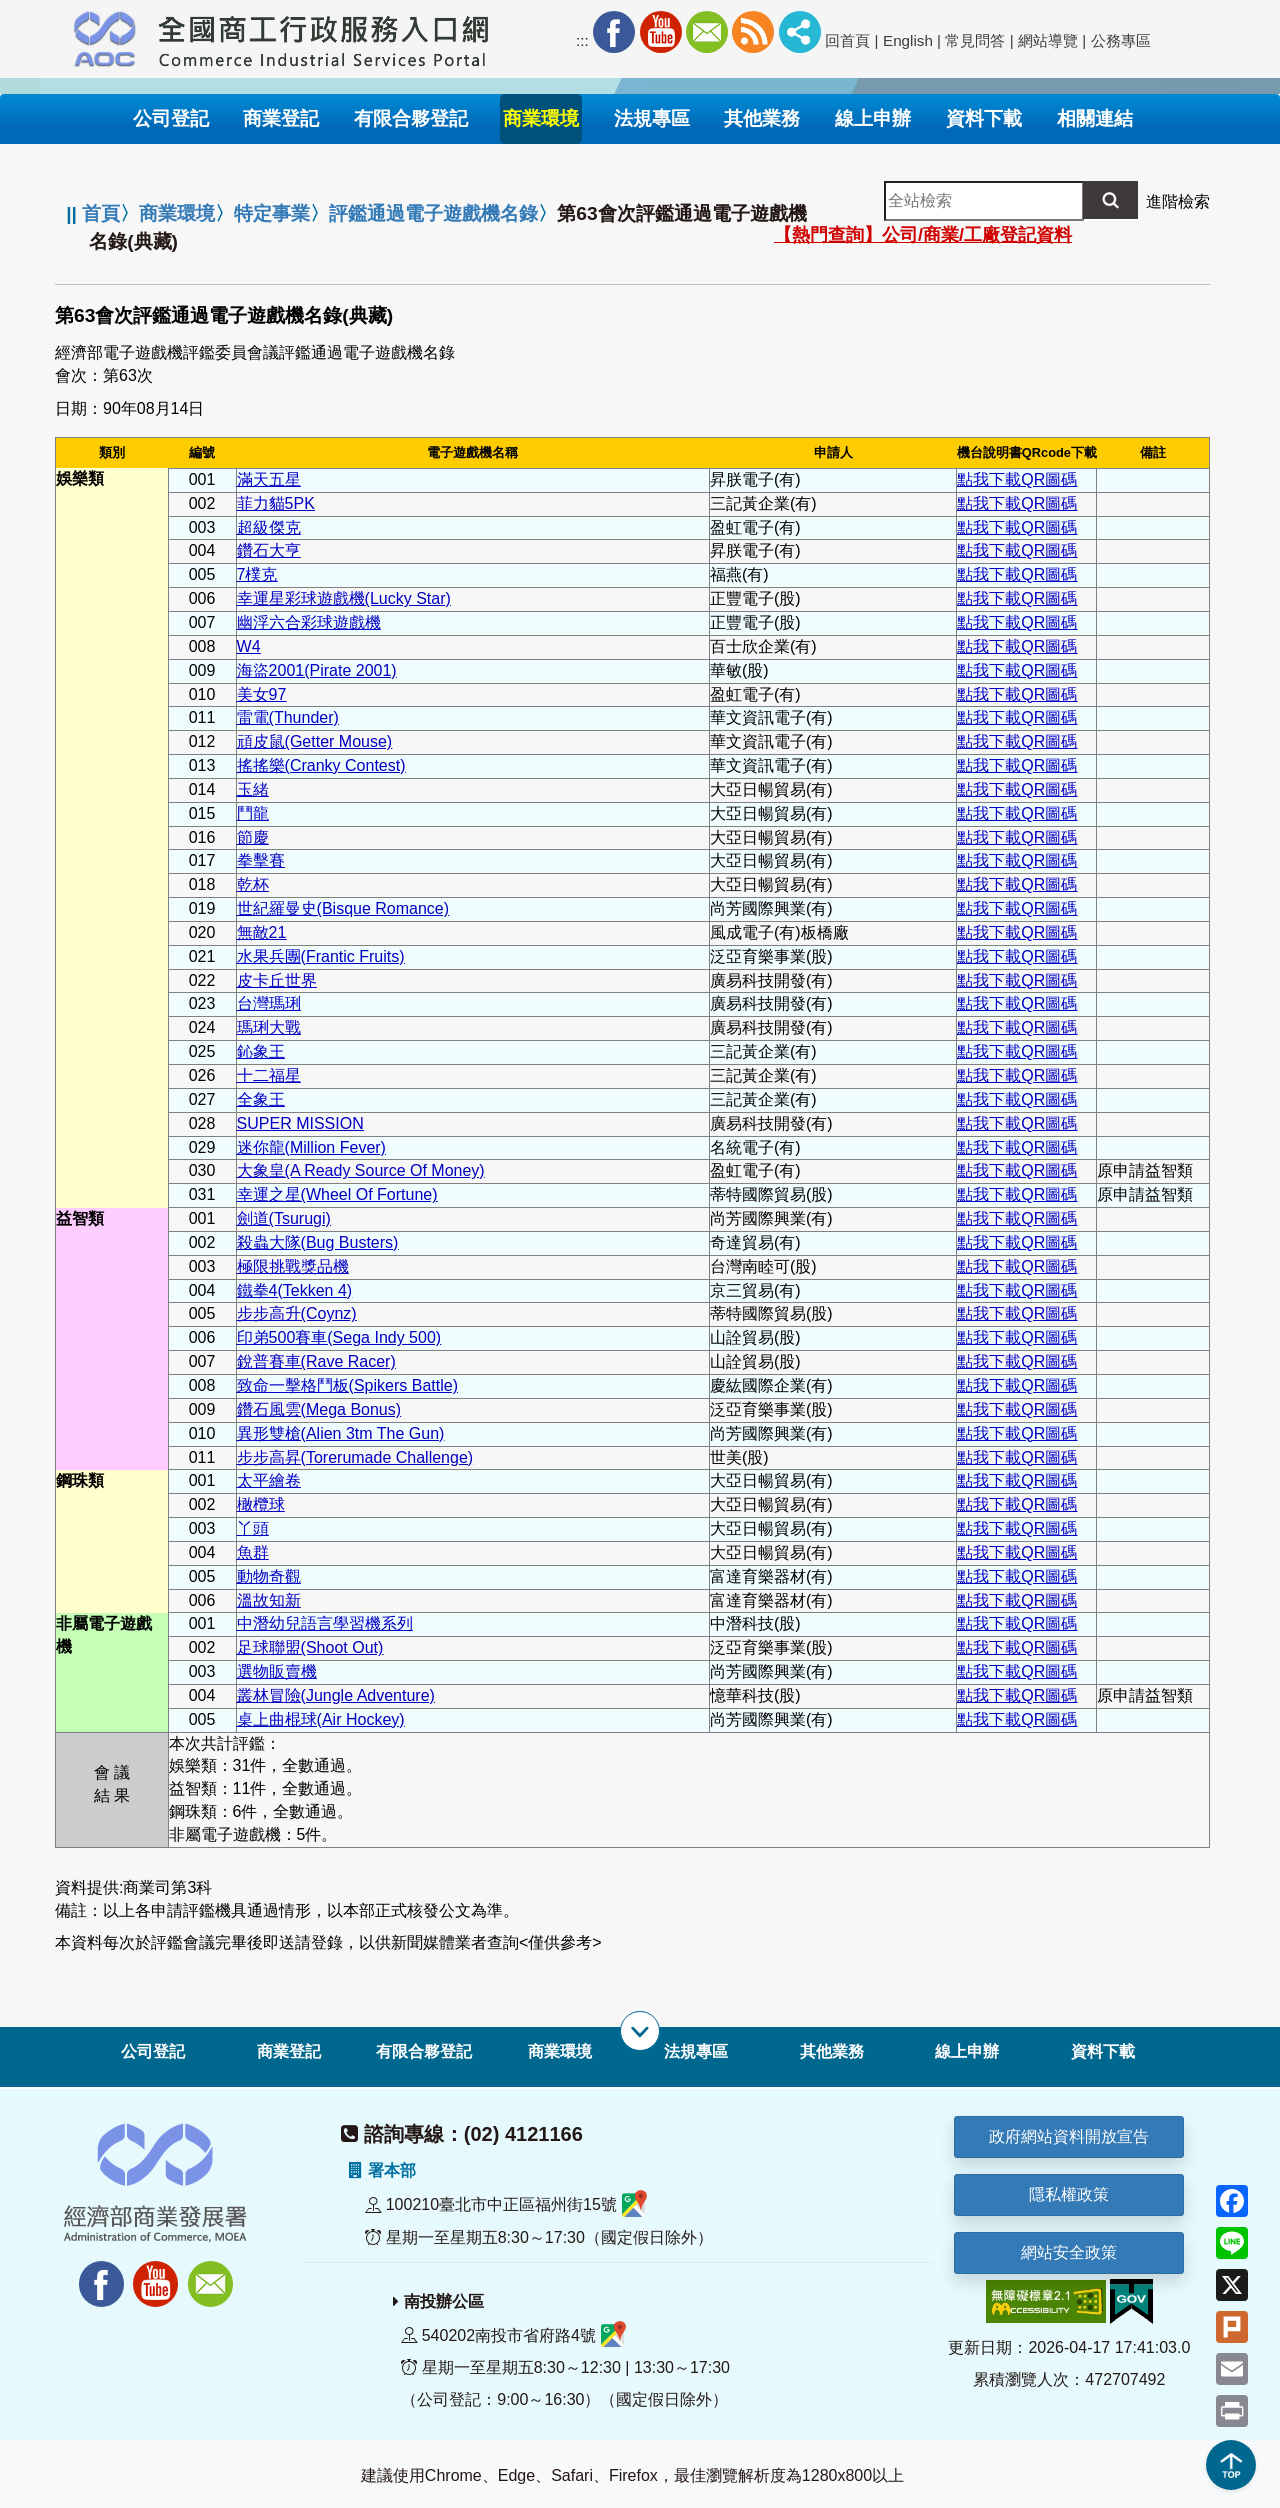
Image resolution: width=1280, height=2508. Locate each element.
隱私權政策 (1069, 2194)
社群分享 (800, 32)
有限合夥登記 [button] (411, 118)
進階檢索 (1178, 201)
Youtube (661, 32)
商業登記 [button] (281, 118)
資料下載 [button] (984, 118)
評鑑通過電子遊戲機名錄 (433, 213)
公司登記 (153, 2051)
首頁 (101, 213)
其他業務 (832, 2051)
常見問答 (975, 40)
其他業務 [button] (762, 118)
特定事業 (272, 213)
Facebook (614, 32)
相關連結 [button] (1095, 118)
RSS (753, 32)
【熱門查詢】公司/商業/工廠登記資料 (923, 235)
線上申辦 (967, 2051)
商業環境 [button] (541, 118)
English (908, 40)
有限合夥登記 (424, 2051)
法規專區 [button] (652, 118)
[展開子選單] (640, 2031)
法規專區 (696, 2051)
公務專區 (1121, 40)
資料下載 (1103, 2051)
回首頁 (847, 40)
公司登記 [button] (171, 118)
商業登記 (289, 2051)
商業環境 (177, 213)
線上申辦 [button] (873, 118)
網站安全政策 (1069, 2252)
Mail (707, 32)
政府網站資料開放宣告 (1069, 2136)
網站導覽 (1048, 40)
